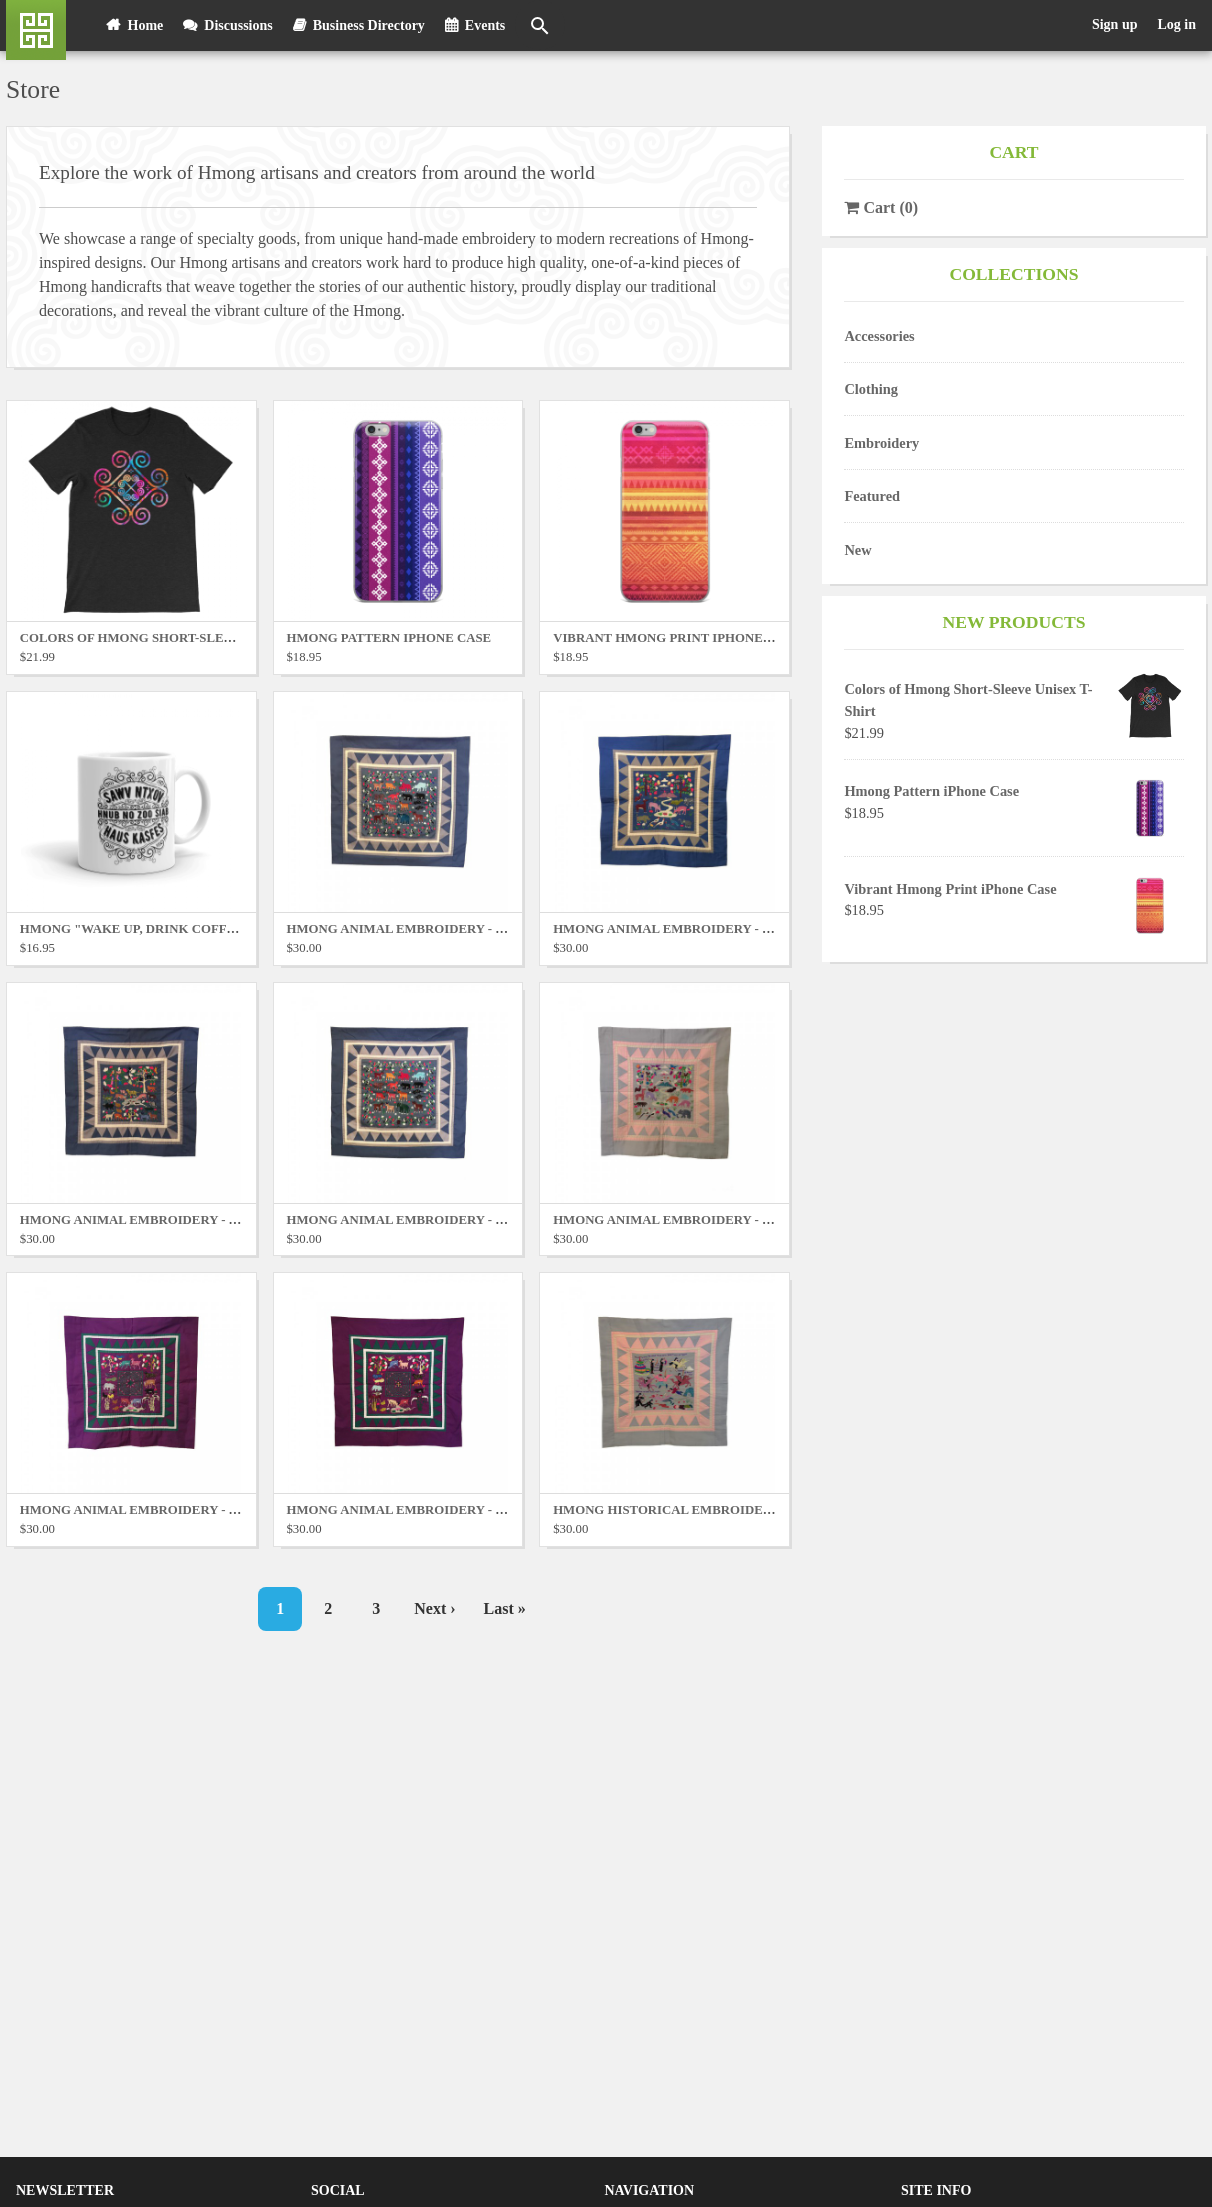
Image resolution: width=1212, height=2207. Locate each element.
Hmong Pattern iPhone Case (931, 791)
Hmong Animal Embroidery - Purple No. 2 (433, 1510)
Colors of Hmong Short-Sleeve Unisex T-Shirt (188, 638)
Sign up (1115, 24)
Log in (1176, 24)
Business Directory (369, 25)
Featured (872, 496)
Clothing (871, 389)
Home (146, 25)
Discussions (238, 25)
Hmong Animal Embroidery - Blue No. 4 (425, 1220)
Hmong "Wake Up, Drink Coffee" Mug (152, 929)
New (857, 550)
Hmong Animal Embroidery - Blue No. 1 (425, 929)
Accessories (879, 336)
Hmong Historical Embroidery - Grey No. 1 (707, 1510)
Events (485, 25)
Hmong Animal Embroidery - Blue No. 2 (692, 929)
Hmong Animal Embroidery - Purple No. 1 (167, 1510)
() (881, 207)
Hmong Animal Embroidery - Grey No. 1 (693, 1220)
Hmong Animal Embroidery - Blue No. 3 (159, 1220)
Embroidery (881, 443)
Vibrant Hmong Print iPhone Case (950, 889)
